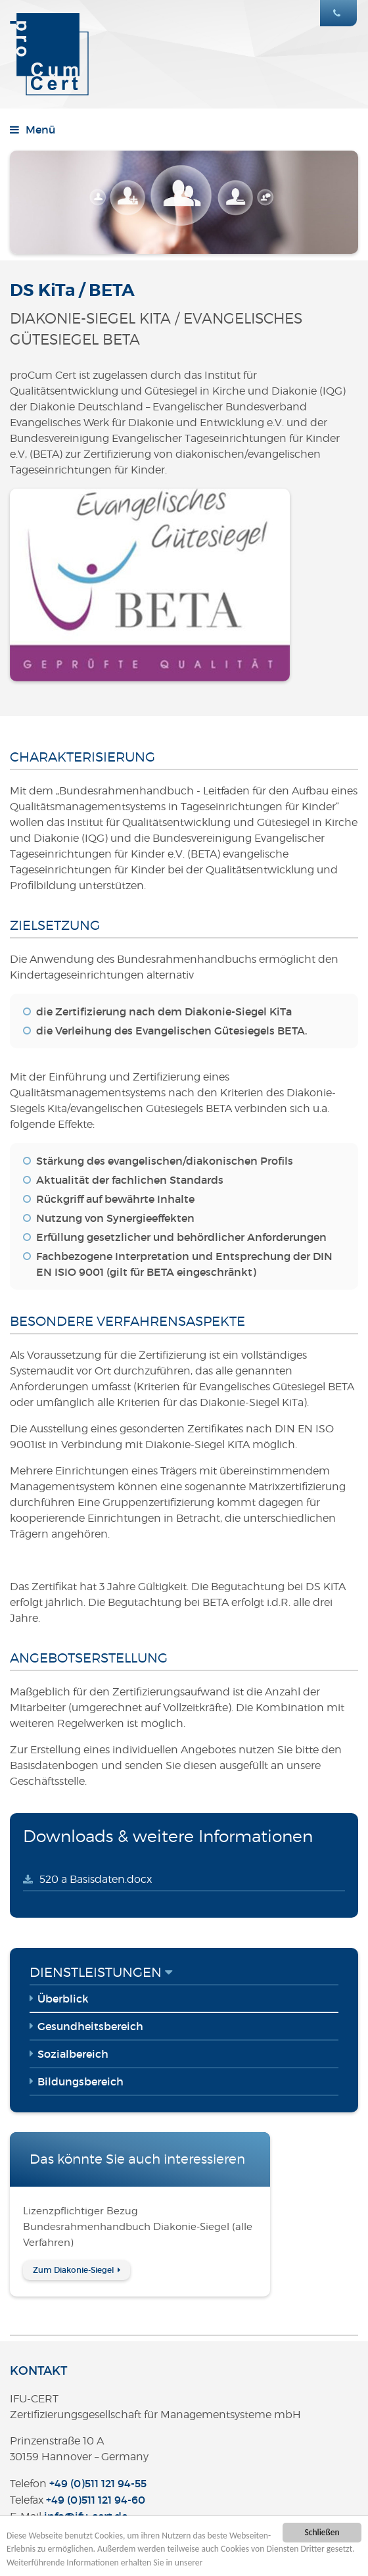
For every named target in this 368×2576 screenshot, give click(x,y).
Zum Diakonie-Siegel (73, 2270)
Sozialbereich (72, 2053)
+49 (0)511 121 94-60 (95, 2499)
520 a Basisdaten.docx (95, 1879)
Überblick (63, 1998)
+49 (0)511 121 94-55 (98, 2483)
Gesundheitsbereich (90, 2026)
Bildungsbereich (80, 2081)
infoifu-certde (85, 2516)
